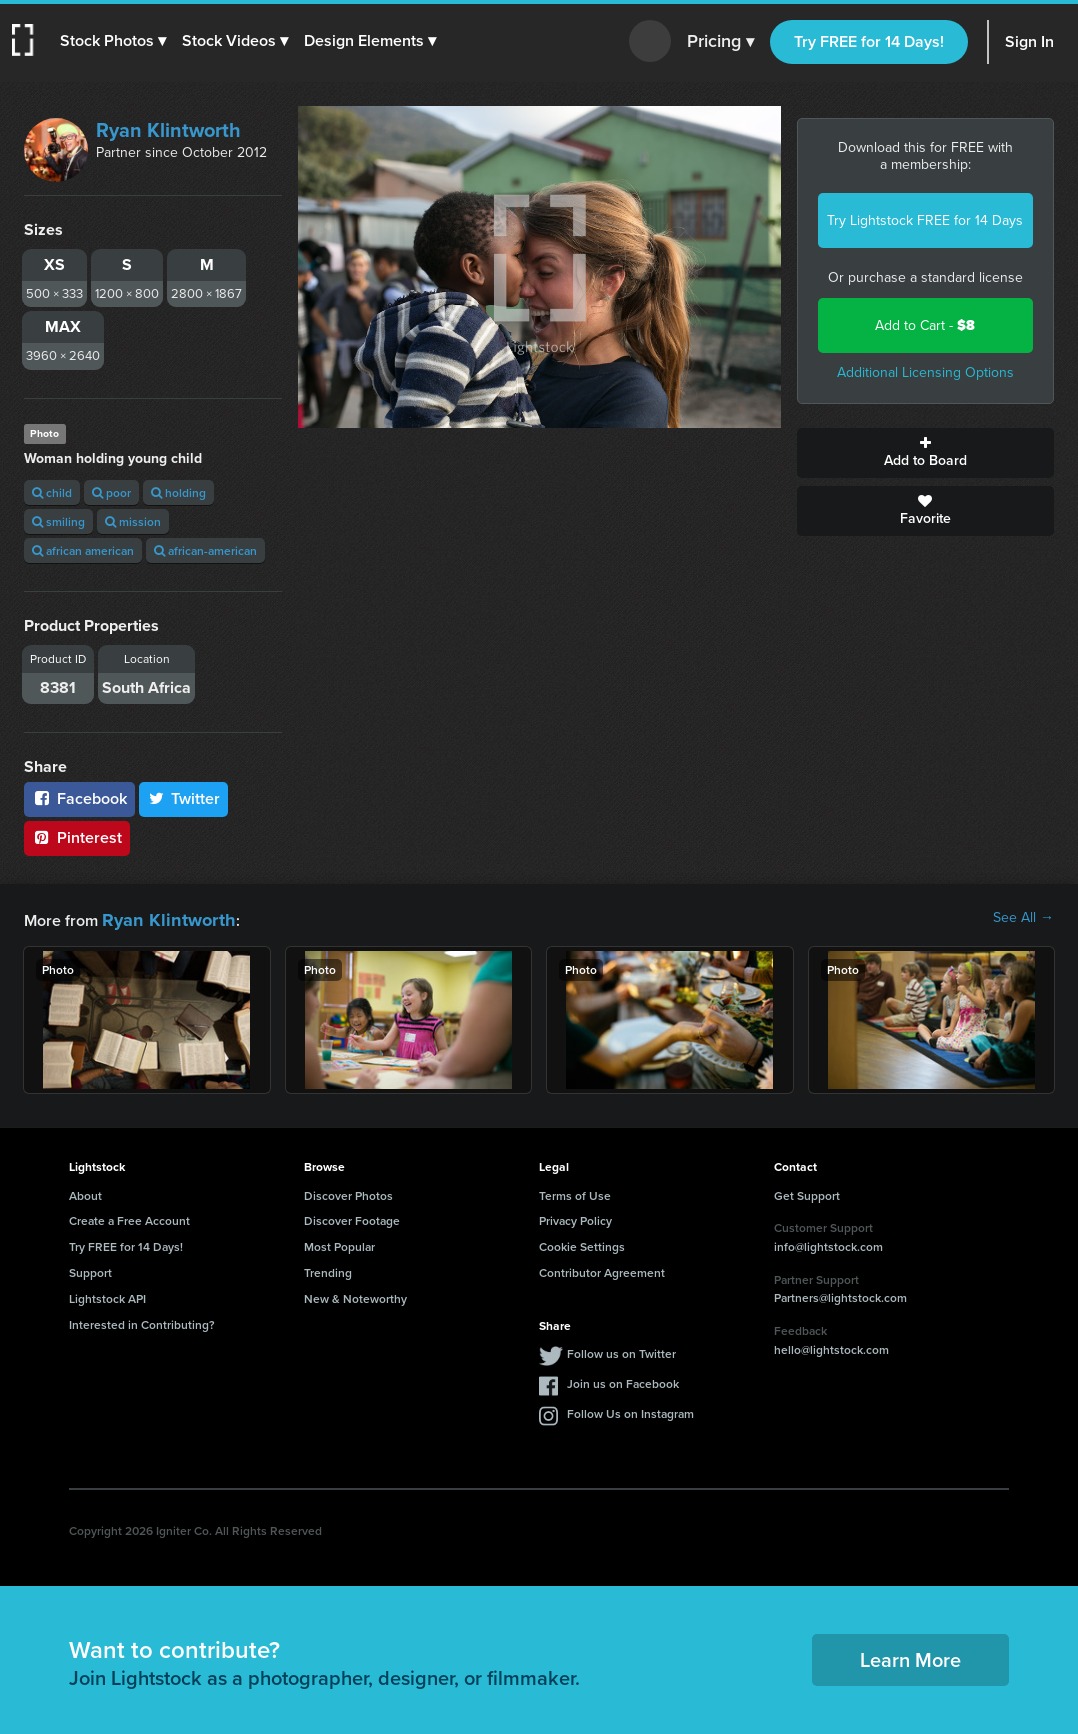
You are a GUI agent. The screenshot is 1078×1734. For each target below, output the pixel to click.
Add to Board (926, 453)
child (52, 492)
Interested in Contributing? (142, 1321)
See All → (1023, 918)
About (85, 1192)
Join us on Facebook (623, 1380)
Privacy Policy (575, 1217)
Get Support (807, 1192)
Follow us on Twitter (621, 1350)
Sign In (1029, 41)
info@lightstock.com (828, 1243)
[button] (117, 41)
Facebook (79, 798)
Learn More (910, 1656)
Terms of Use (575, 1192)
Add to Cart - (925, 325)
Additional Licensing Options (925, 372)
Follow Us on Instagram (630, 1410)
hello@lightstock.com (831, 1346)
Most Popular (339, 1243)
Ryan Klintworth (168, 130)
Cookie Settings (582, 1243)
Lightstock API (107, 1295)
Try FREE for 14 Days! (869, 41)
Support (90, 1269)
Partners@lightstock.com (840, 1294)
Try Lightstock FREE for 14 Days (925, 220)
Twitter (184, 798)
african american (83, 550)
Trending (328, 1269)
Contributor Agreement (602, 1269)
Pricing (720, 42)
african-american (205, 550)
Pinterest (77, 837)
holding (178, 492)
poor (111, 492)
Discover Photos (348, 1192)
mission (133, 521)
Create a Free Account (129, 1217)
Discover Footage (352, 1217)
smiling (58, 521)
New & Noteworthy (355, 1295)
